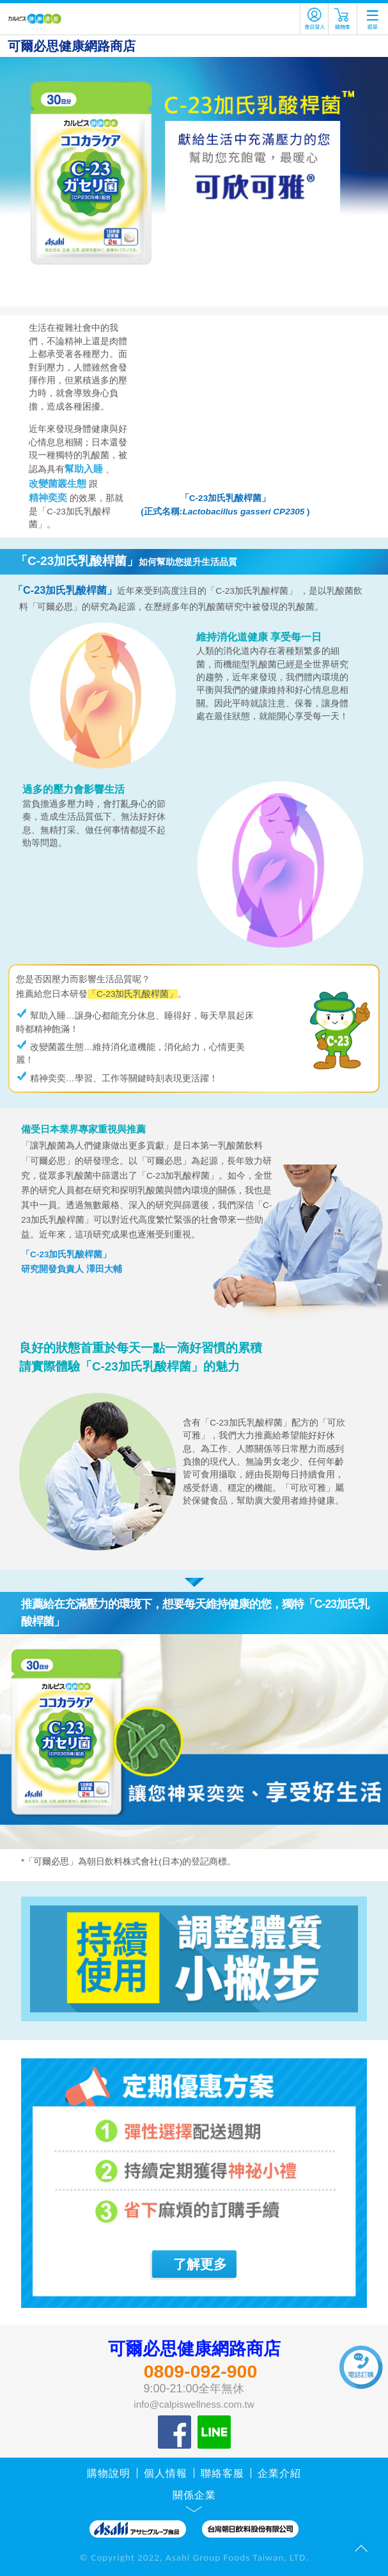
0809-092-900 (201, 2371)
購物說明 (108, 2473)
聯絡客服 (222, 2473)
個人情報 (165, 2473)
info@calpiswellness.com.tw (194, 2404)
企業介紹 (279, 2473)
